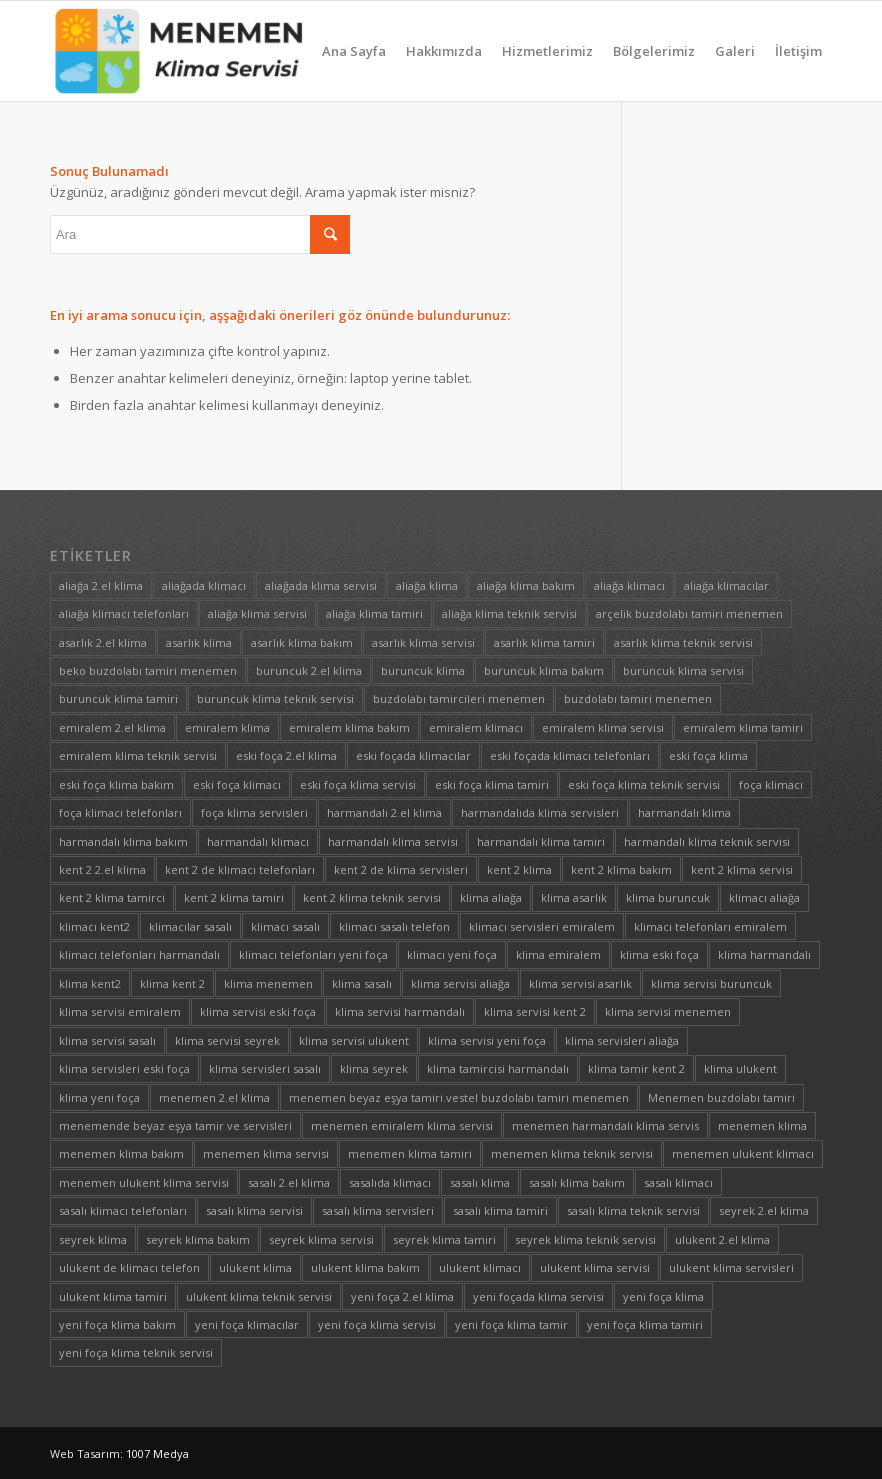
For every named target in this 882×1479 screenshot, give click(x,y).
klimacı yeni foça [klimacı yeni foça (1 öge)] (452, 954)
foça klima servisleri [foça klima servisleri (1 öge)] (254, 812)
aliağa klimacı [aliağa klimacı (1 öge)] (629, 585)
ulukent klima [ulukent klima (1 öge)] (255, 1267)
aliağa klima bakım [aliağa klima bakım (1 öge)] (526, 585)
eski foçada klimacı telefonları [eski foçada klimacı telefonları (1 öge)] (570, 755)
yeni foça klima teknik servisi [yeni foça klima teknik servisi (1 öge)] (136, 1352)
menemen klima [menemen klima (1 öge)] (762, 1125)
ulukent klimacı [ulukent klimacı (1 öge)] (480, 1267)
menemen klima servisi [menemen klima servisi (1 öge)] (266, 1153)
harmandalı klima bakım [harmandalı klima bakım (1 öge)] (123, 841)
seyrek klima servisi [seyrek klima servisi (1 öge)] (321, 1239)
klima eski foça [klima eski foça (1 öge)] (659, 954)
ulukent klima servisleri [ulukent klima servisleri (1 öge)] (731, 1267)
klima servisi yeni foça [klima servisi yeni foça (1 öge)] (487, 1040)
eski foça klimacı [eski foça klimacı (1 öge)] (237, 784)
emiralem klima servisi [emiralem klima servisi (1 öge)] (603, 727)
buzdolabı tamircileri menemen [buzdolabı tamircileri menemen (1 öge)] (459, 698)
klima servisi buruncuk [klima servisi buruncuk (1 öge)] (711, 983)
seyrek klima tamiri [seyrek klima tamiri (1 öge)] (444, 1239)
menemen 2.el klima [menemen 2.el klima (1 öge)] (214, 1097)
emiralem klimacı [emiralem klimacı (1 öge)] (476, 727)
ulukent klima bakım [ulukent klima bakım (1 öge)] (365, 1267)
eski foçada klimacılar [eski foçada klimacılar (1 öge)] (413, 755)
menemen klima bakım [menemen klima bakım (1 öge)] (121, 1153)
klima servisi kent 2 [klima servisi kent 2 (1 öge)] (535, 1011)
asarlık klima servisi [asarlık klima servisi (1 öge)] (423, 642)
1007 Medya (157, 1453)
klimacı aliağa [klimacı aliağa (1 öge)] (764, 897)
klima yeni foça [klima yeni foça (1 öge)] (99, 1097)
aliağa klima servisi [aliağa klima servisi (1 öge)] (257, 613)
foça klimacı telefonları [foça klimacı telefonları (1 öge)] (120, 812)
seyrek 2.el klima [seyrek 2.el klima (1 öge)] (764, 1210)
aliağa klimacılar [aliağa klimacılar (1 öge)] (726, 585)
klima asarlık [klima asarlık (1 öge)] (574, 897)
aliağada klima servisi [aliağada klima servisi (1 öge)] (321, 585)
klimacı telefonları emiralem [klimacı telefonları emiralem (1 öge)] (710, 926)
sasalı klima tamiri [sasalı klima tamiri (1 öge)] (500, 1210)
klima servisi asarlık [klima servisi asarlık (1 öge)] (580, 983)
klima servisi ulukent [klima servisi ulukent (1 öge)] (354, 1040)
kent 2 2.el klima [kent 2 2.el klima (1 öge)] (102, 869)
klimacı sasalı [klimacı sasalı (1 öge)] (285, 926)
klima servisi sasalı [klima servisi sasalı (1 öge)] (107, 1040)
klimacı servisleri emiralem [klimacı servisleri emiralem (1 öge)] (542, 926)
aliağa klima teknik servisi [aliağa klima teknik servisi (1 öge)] (509, 613)
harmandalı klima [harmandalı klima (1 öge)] (684, 812)
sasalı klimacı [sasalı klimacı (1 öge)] (678, 1182)
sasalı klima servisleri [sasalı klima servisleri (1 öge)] (378, 1210)
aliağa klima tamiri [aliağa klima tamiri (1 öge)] (374, 613)
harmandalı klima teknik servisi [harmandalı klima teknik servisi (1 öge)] (707, 841)
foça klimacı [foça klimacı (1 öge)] (771, 784)
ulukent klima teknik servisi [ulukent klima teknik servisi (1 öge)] (259, 1296)
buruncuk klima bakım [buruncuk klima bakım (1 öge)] (544, 670)
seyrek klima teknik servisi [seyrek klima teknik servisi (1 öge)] (585, 1239)
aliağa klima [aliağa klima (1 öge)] (427, 585)
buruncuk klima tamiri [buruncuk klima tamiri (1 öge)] (118, 698)
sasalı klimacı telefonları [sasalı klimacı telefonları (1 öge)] (123, 1210)
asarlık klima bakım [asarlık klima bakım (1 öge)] (302, 642)
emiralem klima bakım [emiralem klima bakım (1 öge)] (349, 727)
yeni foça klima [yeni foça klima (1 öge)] (663, 1296)
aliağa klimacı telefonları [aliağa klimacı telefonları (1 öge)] (124, 613)
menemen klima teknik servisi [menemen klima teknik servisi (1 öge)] (572, 1153)
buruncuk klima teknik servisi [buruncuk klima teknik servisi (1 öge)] (275, 698)
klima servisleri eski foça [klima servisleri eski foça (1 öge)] (124, 1068)
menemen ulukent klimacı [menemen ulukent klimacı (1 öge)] (743, 1153)
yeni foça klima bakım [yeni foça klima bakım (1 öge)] (117, 1324)
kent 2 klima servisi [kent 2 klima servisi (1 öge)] (742, 869)
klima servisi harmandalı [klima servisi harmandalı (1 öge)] (400, 1011)
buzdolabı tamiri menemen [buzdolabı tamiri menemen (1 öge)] (638, 698)
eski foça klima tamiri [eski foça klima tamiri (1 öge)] (492, 784)
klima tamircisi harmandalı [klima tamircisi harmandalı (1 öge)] (498, 1068)
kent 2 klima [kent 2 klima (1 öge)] (519, 869)
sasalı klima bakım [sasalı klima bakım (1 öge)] (577, 1182)
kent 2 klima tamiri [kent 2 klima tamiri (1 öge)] (234, 897)
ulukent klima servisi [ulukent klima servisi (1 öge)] (595, 1267)
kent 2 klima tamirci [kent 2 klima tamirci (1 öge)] (112, 897)
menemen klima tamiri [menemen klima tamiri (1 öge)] (410, 1153)
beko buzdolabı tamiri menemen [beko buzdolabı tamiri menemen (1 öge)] (148, 670)
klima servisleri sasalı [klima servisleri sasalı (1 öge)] (265, 1068)
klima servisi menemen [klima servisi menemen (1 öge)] (668, 1011)
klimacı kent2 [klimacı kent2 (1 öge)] (94, 926)
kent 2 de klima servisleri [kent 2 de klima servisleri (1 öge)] (401, 869)
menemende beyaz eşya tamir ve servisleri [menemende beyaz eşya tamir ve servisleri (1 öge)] (175, 1125)
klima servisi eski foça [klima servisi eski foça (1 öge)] (258, 1011)
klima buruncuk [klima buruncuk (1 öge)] (668, 897)
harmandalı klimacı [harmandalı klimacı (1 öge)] (258, 841)
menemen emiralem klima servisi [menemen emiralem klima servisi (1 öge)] (402, 1125)
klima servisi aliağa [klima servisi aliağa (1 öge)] (460, 983)
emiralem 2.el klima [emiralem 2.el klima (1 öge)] (112, 727)
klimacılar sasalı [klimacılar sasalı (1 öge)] (190, 926)
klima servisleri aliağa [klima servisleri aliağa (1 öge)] (622, 1040)
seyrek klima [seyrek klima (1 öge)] (93, 1239)
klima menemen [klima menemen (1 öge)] (268, 983)
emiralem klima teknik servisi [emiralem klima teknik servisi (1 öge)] (138, 755)
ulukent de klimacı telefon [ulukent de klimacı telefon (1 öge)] (129, 1267)
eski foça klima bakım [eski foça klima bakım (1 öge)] (116, 784)
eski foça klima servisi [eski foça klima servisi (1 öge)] (358, 784)
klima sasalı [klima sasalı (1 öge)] (362, 983)
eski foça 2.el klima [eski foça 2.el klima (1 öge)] (286, 755)
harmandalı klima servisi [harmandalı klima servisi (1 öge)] (393, 841)
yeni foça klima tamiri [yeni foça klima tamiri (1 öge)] (645, 1324)
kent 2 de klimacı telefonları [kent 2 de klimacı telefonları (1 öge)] (240, 869)
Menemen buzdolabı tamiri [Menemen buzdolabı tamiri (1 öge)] (721, 1097)
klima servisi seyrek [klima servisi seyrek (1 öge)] (227, 1040)
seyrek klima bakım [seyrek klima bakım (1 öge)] (198, 1239)
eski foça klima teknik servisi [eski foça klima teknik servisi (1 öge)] (644, 784)
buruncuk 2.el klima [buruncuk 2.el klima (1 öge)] (309, 670)
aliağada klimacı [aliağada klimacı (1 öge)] (204, 585)
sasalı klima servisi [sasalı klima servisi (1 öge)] (254, 1210)
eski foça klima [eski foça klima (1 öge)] (708, 755)
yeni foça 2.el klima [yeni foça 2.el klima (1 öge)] (402, 1296)
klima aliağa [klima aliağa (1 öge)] (491, 897)
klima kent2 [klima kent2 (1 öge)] (90, 983)
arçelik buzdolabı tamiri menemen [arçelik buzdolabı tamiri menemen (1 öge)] (689, 613)
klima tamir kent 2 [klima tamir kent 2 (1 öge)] (636, 1068)
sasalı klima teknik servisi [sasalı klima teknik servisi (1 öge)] (633, 1210)
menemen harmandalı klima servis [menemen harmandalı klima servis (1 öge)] (605, 1125)
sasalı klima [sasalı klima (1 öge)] (480, 1182)
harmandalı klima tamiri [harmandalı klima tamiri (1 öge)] (541, 841)
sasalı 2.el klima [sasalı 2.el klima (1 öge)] (289, 1182)
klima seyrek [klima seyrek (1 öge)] (374, 1068)
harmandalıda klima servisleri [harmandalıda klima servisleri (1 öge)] (540, 812)
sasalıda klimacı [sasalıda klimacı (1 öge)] (390, 1182)
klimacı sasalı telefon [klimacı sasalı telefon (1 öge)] (394, 926)
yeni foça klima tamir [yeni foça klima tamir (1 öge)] (511, 1324)
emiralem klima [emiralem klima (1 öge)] (227, 727)
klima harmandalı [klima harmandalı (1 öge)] (764, 954)
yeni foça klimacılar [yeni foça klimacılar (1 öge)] (247, 1324)
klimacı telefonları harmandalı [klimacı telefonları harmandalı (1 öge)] (139, 954)
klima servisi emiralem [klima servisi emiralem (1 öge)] (120, 1011)
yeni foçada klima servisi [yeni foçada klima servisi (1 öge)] (538, 1296)
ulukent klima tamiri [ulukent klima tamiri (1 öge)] (113, 1296)
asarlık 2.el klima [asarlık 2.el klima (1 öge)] (103, 642)
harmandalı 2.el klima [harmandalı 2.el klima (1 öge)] (384, 812)
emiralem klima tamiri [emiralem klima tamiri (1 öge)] (743, 727)
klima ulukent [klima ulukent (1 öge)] (740, 1068)
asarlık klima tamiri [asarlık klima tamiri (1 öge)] (544, 642)
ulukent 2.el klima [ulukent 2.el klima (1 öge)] (722, 1239)
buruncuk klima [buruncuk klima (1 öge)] (423, 670)
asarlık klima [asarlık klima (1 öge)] (199, 642)
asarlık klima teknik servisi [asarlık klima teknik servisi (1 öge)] (683, 642)
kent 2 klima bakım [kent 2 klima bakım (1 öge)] (621, 869)
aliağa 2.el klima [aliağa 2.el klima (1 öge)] (101, 585)
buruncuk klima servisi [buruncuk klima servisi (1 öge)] (683, 670)
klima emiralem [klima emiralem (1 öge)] (558, 954)
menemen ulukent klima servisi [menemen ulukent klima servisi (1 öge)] (144, 1182)
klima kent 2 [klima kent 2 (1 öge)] (172, 983)
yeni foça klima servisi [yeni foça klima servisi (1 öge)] (377, 1324)
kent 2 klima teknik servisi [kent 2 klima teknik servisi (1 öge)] (372, 897)
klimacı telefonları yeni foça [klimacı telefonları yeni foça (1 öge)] (313, 954)
